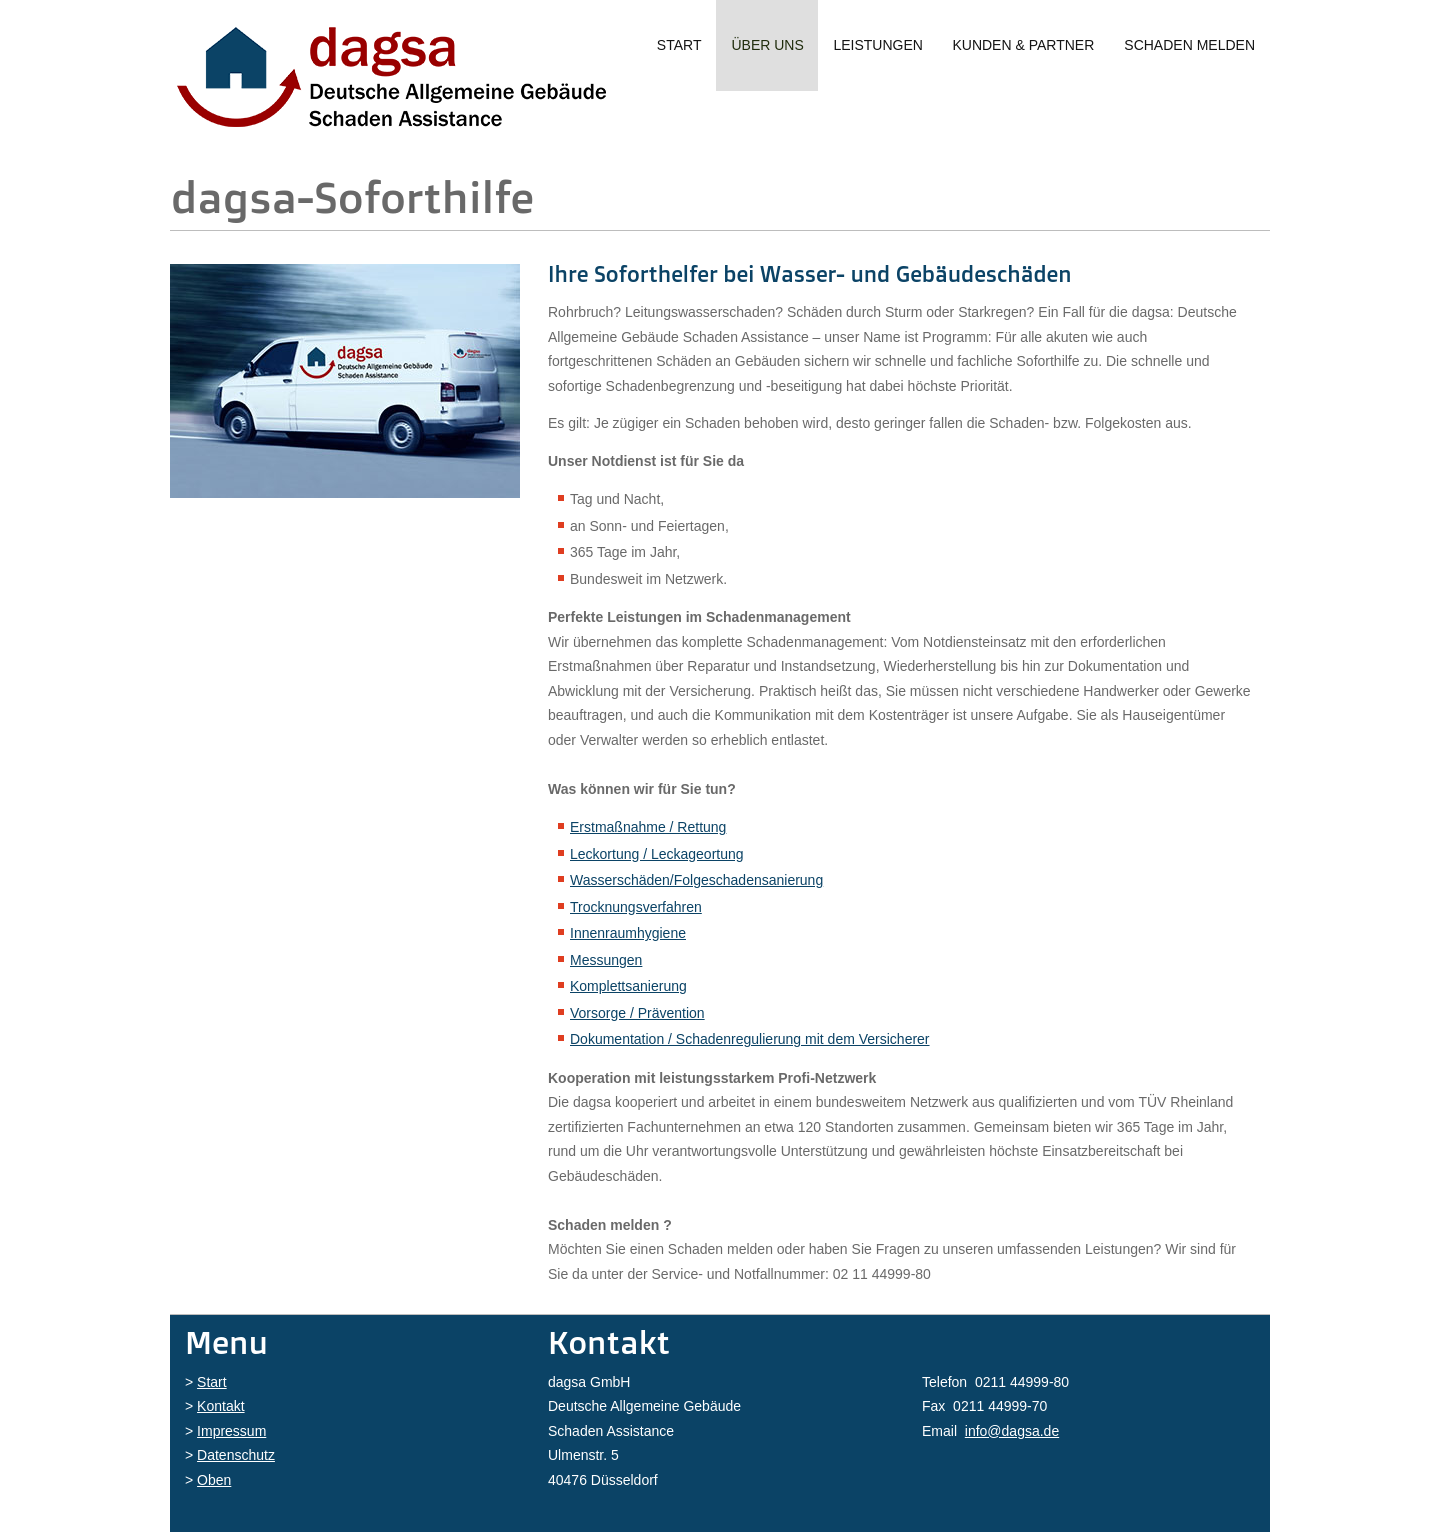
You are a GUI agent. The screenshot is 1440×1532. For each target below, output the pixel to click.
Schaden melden (1189, 45)
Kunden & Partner (1023, 45)
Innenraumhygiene (628, 933)
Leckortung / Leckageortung (657, 854)
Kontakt (220, 1406)
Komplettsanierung (628, 986)
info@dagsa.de (1012, 1431)
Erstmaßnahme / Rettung (648, 827)
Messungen (606, 960)
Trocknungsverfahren (636, 907)
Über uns (767, 45)
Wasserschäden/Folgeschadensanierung (696, 880)
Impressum (231, 1431)
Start (679, 45)
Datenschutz (236, 1455)
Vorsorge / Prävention (637, 1013)
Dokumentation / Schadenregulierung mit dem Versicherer (750, 1039)
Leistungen (877, 45)
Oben (214, 1480)
